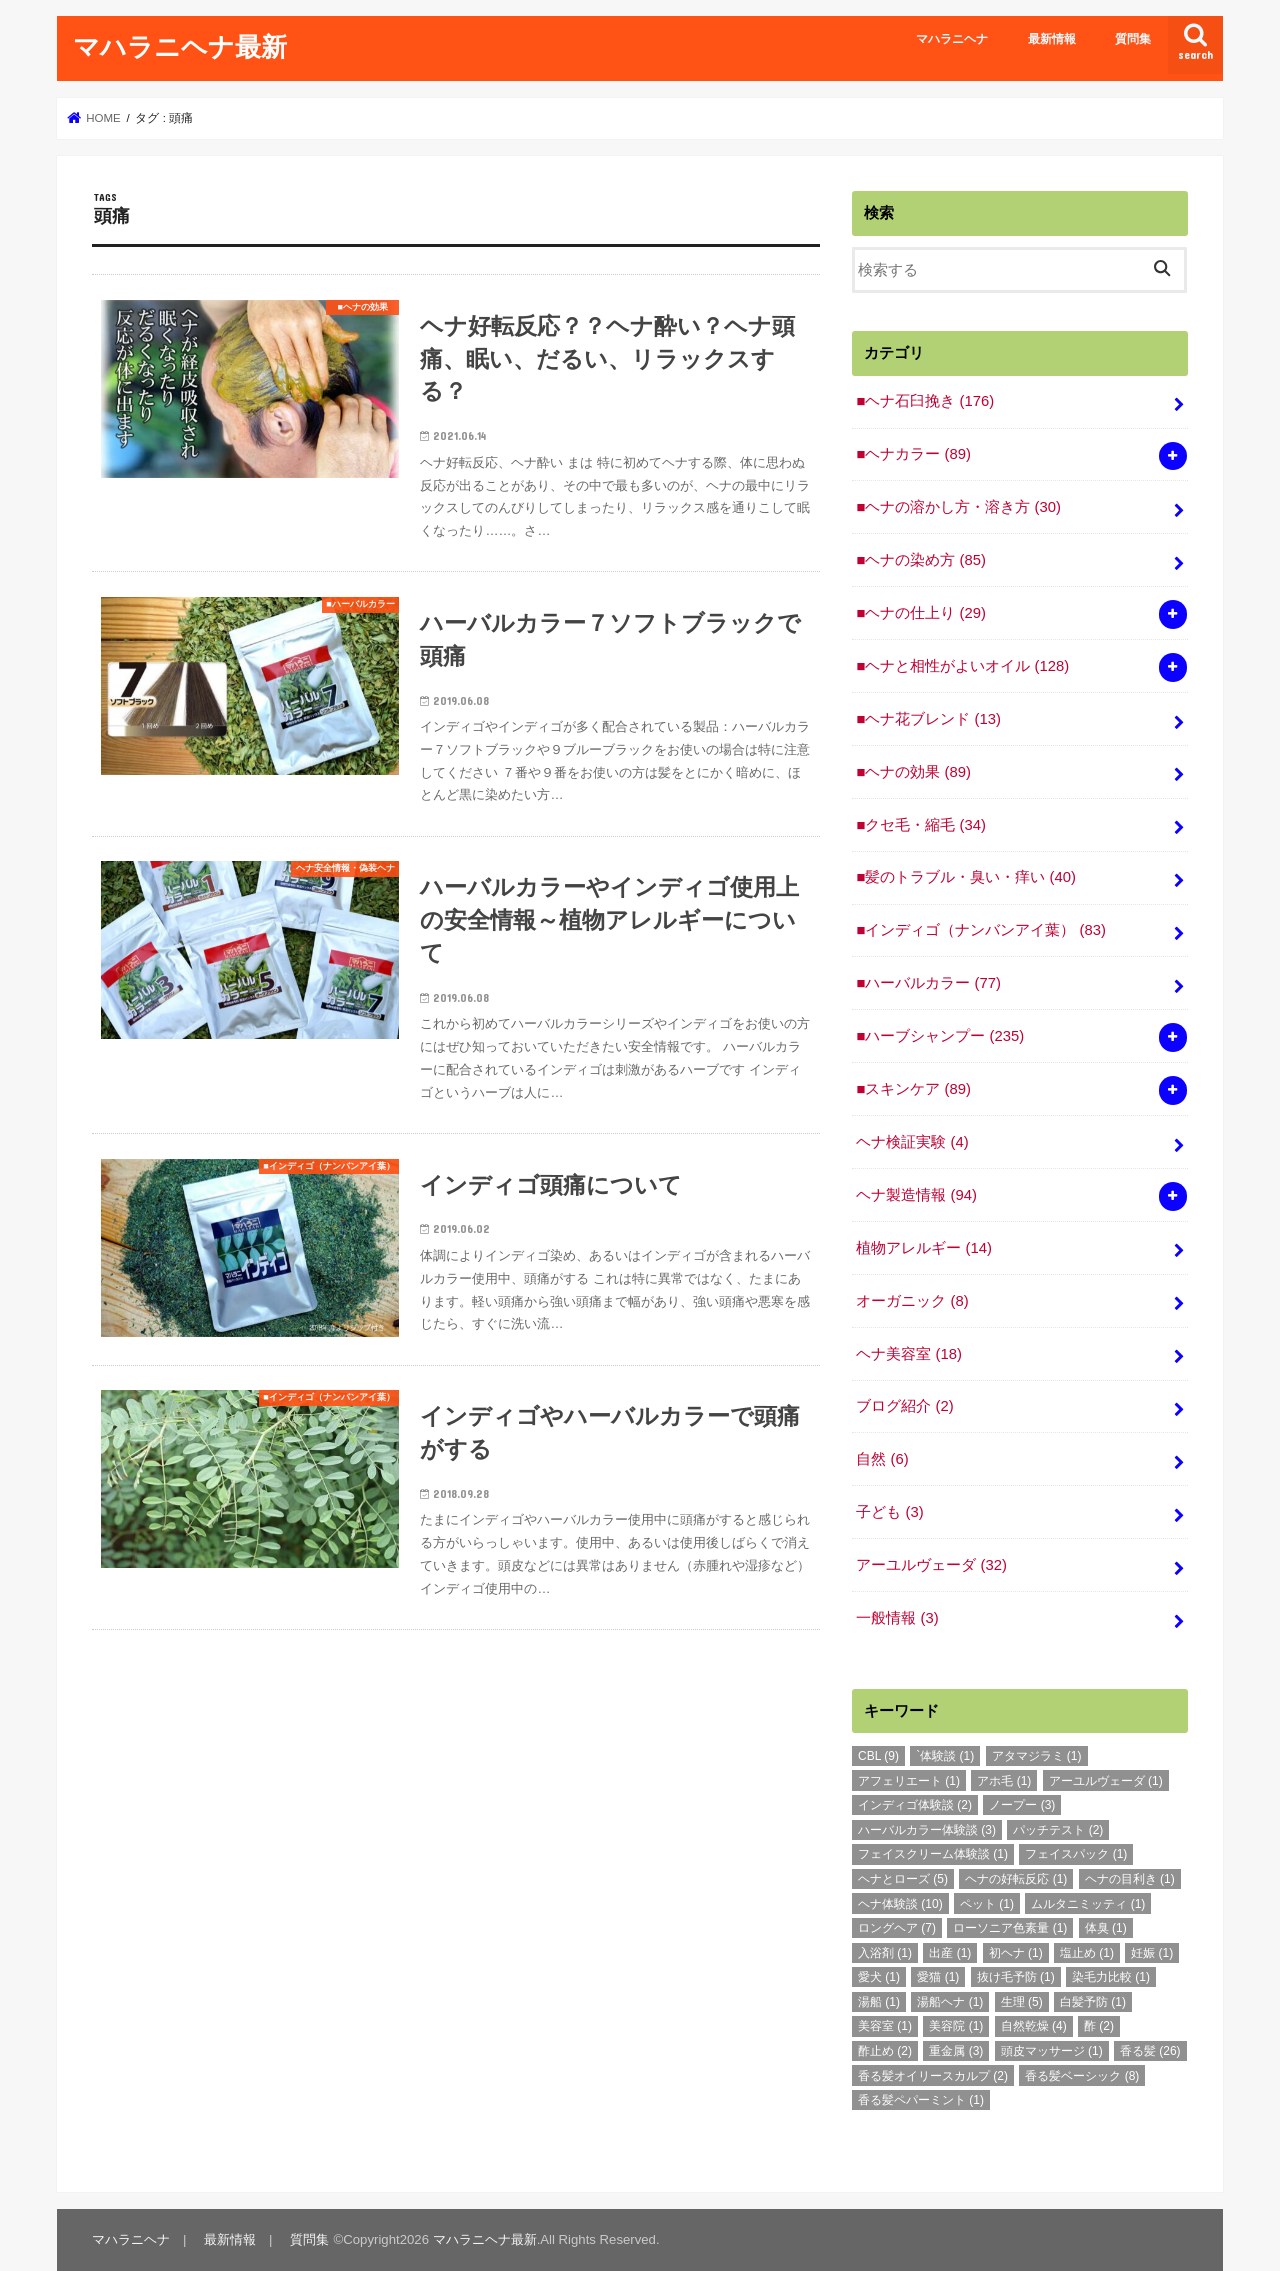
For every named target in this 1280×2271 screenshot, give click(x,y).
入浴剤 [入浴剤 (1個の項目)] (885, 1953)
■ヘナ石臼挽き (925, 401)
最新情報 (1052, 39)
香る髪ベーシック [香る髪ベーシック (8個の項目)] (1082, 2076)
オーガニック (912, 1301)
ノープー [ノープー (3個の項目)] (1022, 1805)
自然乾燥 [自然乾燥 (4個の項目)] (1034, 2026)
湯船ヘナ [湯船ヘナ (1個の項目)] (950, 2002)
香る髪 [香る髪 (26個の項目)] (1150, 2051)
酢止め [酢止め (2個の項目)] (885, 2051)
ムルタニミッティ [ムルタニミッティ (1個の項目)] (1088, 1904)
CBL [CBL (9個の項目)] (878, 1756)
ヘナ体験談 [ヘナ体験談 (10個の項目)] (900, 1904)
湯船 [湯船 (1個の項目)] (879, 2002)
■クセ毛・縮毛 (920, 825)
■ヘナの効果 (913, 772)
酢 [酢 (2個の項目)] (1099, 2026)
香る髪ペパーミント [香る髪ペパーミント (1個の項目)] (921, 2100)
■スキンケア (913, 1089)
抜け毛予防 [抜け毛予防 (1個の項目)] (1016, 1977)
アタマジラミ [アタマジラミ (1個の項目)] (1037, 1756)
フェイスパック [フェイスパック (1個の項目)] (1076, 1854)
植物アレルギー (924, 1248)
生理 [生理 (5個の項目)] (1022, 2002)
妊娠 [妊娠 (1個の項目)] (1152, 1953)
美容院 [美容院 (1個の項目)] (956, 2026)
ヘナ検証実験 (912, 1142)
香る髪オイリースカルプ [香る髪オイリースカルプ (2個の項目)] (933, 2076)
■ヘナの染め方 (920, 560)
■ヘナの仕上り (920, 613)
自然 (882, 1459)
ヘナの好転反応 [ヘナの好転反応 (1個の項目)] (1016, 1879)
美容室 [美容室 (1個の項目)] (885, 2026)
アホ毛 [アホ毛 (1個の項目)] (1004, 1781)
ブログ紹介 (904, 1406)
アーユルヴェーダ (931, 1565)
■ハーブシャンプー (940, 1036)
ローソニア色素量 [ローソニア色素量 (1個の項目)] (1010, 1928)
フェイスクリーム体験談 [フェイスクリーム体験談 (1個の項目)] (933, 1854)
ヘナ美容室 (909, 1354)
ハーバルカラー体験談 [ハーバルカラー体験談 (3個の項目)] (927, 1830)
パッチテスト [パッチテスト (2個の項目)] (1058, 1830)
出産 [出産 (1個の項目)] (950, 1953)
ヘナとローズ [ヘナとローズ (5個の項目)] (903, 1879)
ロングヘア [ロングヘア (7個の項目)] (897, 1928)
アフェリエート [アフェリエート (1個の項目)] (909, 1781)
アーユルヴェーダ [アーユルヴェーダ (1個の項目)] (1106, 1781)
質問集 (1133, 39)
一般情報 (897, 1618)
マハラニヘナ (952, 39)
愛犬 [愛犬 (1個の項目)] (879, 1977)
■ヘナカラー (913, 454)
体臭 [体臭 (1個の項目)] (1106, 1928)
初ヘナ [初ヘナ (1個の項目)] (1016, 1953)
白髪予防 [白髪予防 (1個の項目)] (1093, 2002)
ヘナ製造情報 (916, 1195)
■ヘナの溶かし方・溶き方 (958, 507)
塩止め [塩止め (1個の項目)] (1087, 1953)
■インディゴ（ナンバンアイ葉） (980, 930)
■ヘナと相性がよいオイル (962, 666)
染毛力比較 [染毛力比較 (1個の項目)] (1111, 1977)
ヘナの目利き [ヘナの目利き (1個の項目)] (1130, 1879)
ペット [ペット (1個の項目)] (987, 1904)
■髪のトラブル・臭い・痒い (965, 877)
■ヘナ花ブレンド (928, 719)
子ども (889, 1512)
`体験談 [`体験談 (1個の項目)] (945, 1756)
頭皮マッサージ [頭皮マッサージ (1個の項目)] (1052, 2051)
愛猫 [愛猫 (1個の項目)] (938, 1977)
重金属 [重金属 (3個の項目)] (956, 2051)
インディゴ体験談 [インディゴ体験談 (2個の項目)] (915, 1805)
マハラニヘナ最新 (180, 45)
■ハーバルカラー (928, 983)
